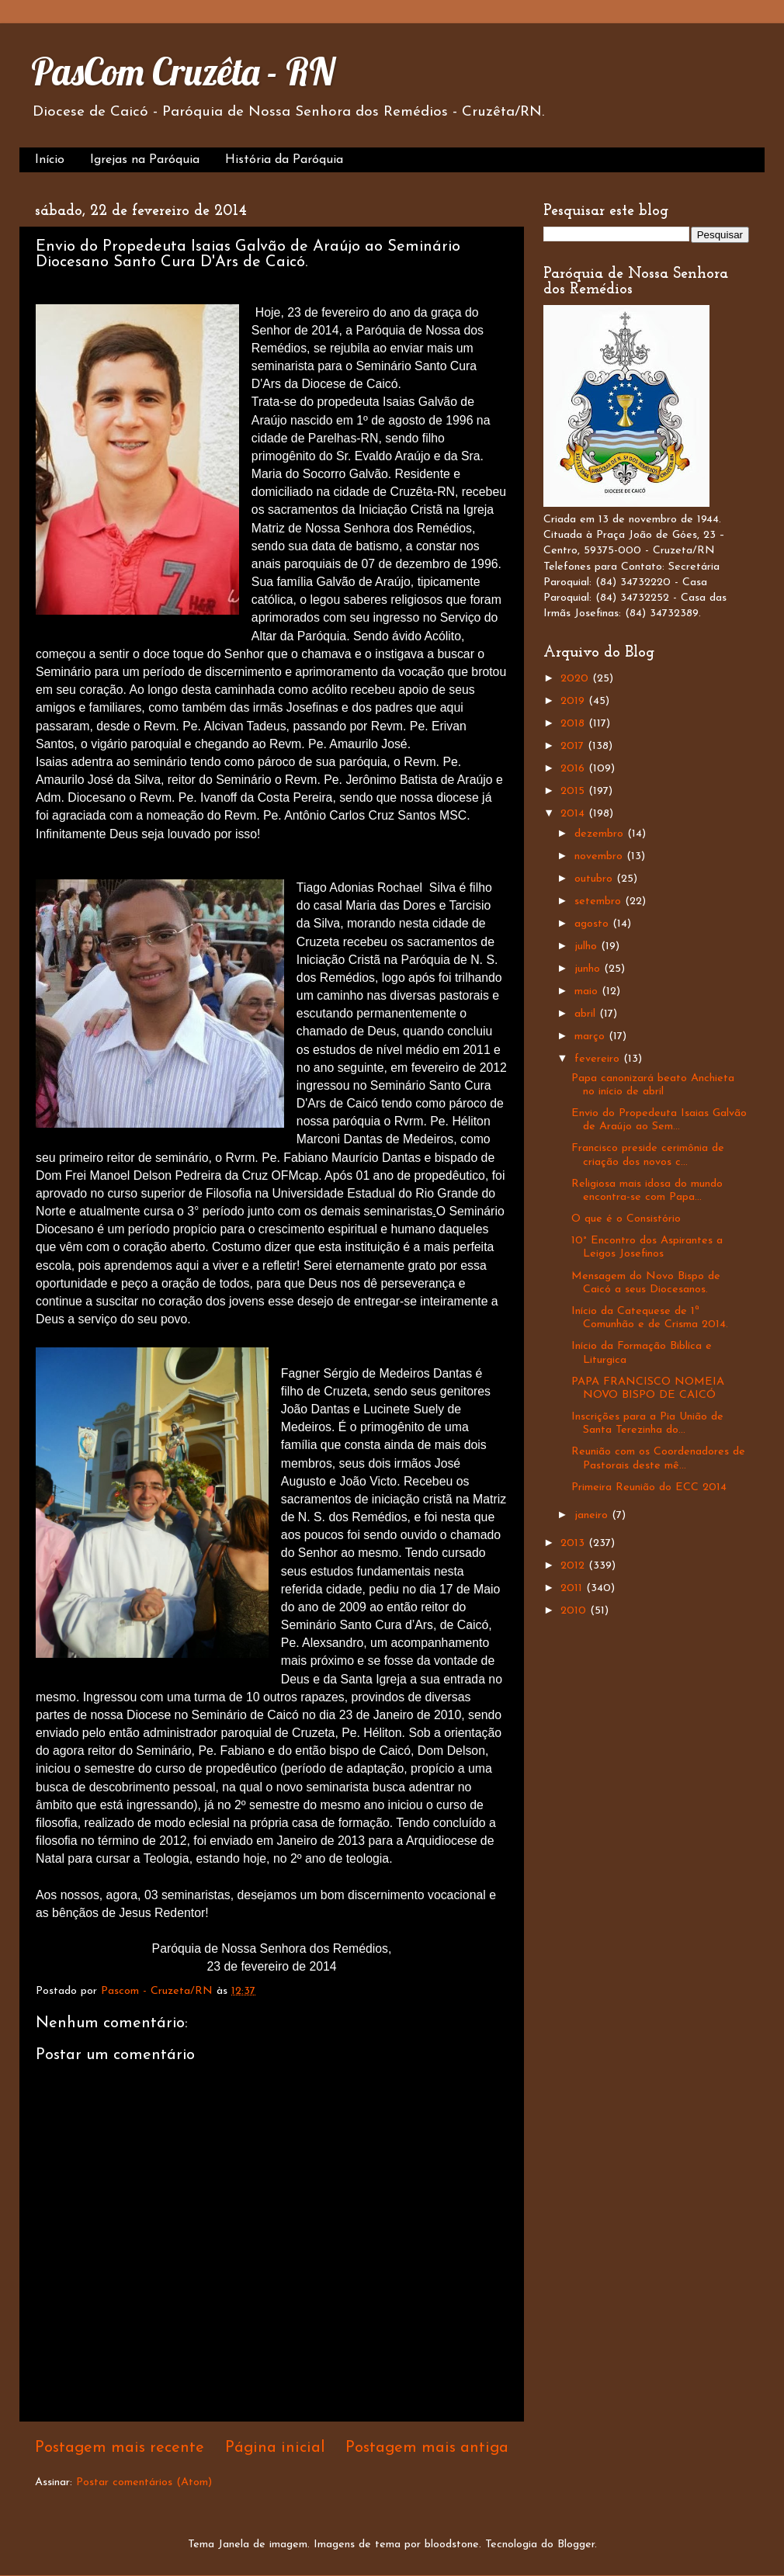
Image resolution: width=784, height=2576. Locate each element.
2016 (574, 769)
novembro (600, 856)
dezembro (600, 834)
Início (49, 160)
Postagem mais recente (119, 2448)
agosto (593, 924)
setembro (599, 901)
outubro (595, 879)
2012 (574, 1566)
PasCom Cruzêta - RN (183, 71)
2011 (573, 1588)
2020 (576, 679)
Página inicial (275, 2448)
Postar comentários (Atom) (144, 2482)
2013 (574, 1543)
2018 (574, 724)
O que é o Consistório (626, 1219)
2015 (574, 791)
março (591, 1036)
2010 (575, 1611)
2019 (574, 701)
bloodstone (452, 2544)
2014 (574, 814)
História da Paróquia (284, 160)
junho (589, 969)
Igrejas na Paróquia (144, 160)
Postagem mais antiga (426, 2448)
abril (586, 1014)
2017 (574, 746)
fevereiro (598, 1059)
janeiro (593, 1515)
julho (587, 946)
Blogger (576, 2544)
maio (588, 991)
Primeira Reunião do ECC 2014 (649, 1487)
